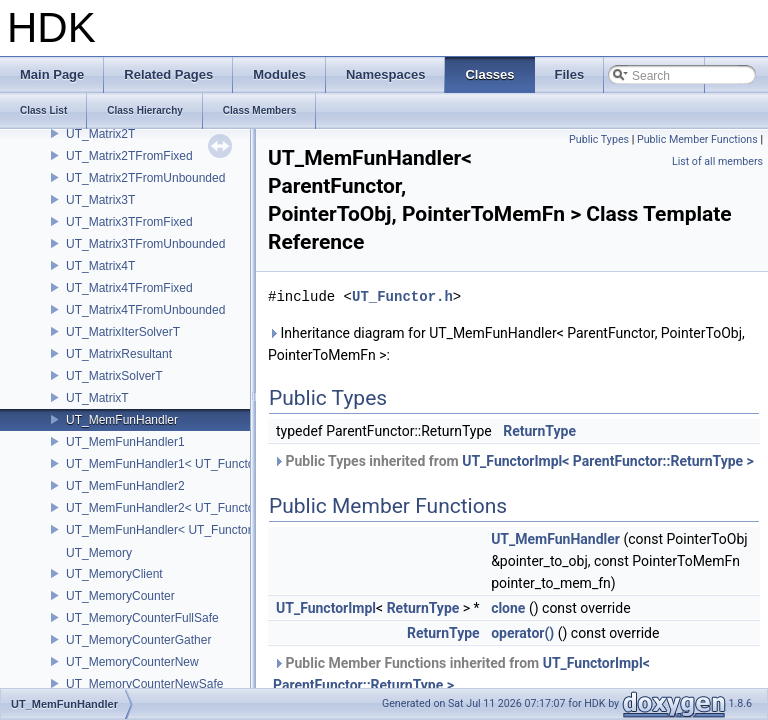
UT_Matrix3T (100, 200)
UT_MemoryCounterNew (132, 662)
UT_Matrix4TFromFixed (129, 288)
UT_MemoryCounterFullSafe (142, 618)
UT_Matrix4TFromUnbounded (145, 310)
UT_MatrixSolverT (114, 376)
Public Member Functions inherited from (461, 674)
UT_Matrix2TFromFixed (129, 156)
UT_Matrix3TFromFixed (129, 222)
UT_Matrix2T (100, 134)
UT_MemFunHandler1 (125, 442)
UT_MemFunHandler (122, 420)
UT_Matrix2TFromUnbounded (145, 178)
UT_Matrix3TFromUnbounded (145, 244)
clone (508, 608)
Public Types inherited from (513, 461)
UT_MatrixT (97, 398)
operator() (522, 633)
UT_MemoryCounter (120, 596)
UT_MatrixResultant (119, 354)
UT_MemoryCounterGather (138, 640)
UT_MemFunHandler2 (125, 486)
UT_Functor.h (402, 296)
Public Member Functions (697, 139)
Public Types (599, 139)
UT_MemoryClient (114, 574)
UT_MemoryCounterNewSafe (144, 684)
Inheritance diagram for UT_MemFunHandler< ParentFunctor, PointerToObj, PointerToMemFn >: (506, 344)
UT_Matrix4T (100, 266)
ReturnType (539, 431)
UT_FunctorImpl (326, 608)
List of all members (717, 161)
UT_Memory (99, 553)
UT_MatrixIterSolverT (123, 332)
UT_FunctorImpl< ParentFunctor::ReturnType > (608, 461)
